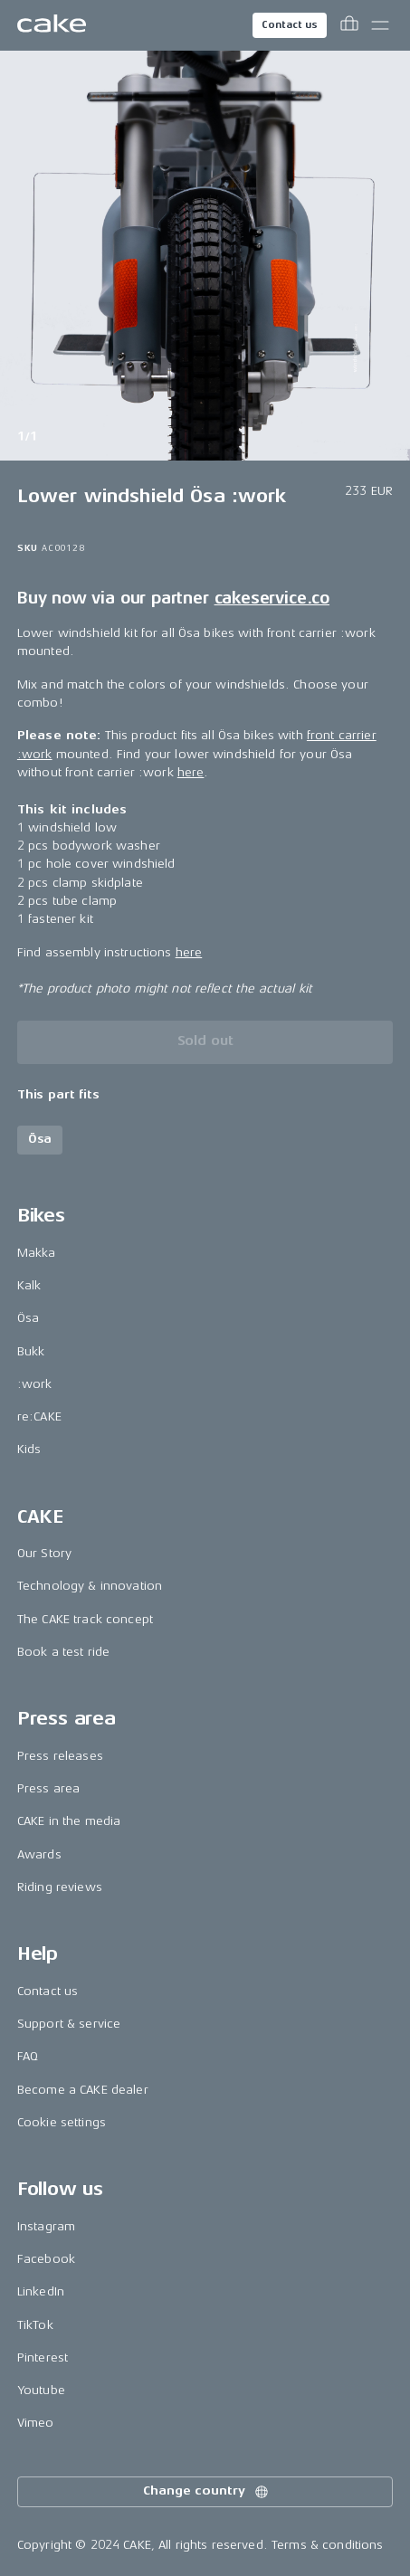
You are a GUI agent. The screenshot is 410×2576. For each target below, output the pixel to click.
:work (34, 1384)
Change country (206, 2492)
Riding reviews (59, 1887)
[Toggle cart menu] (349, 25)
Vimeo (35, 2422)
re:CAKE (39, 1416)
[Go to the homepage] (51, 25)
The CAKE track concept (85, 1619)
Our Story (44, 1553)
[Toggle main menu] (380, 25)
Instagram (46, 2226)
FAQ (27, 2056)
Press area (48, 1788)
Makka (36, 1252)
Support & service (68, 2023)
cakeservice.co (272, 598)
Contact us (290, 25)
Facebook (46, 2259)
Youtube (41, 2390)
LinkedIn (40, 2291)
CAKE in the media (68, 1821)
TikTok (35, 2325)
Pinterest (42, 2357)
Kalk (29, 1285)
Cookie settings (61, 2122)
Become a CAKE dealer (82, 2089)
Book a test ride (63, 1652)
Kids (29, 1449)
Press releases (60, 1756)
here (191, 772)
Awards (39, 1854)
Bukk (31, 1351)
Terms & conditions (328, 2545)
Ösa (28, 1318)
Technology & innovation (89, 1585)
